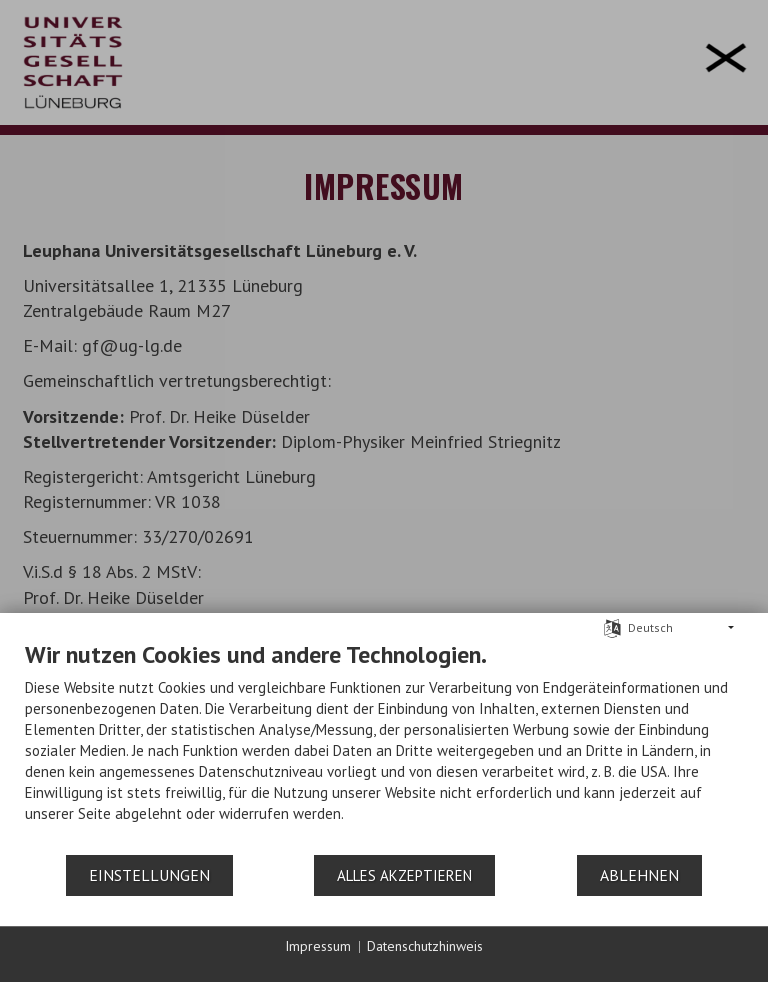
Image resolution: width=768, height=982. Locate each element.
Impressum (318, 946)
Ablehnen (639, 875)
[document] (384, 746)
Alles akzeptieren (404, 875)
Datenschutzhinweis (425, 946)
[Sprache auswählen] (612, 626)
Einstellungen (149, 875)
